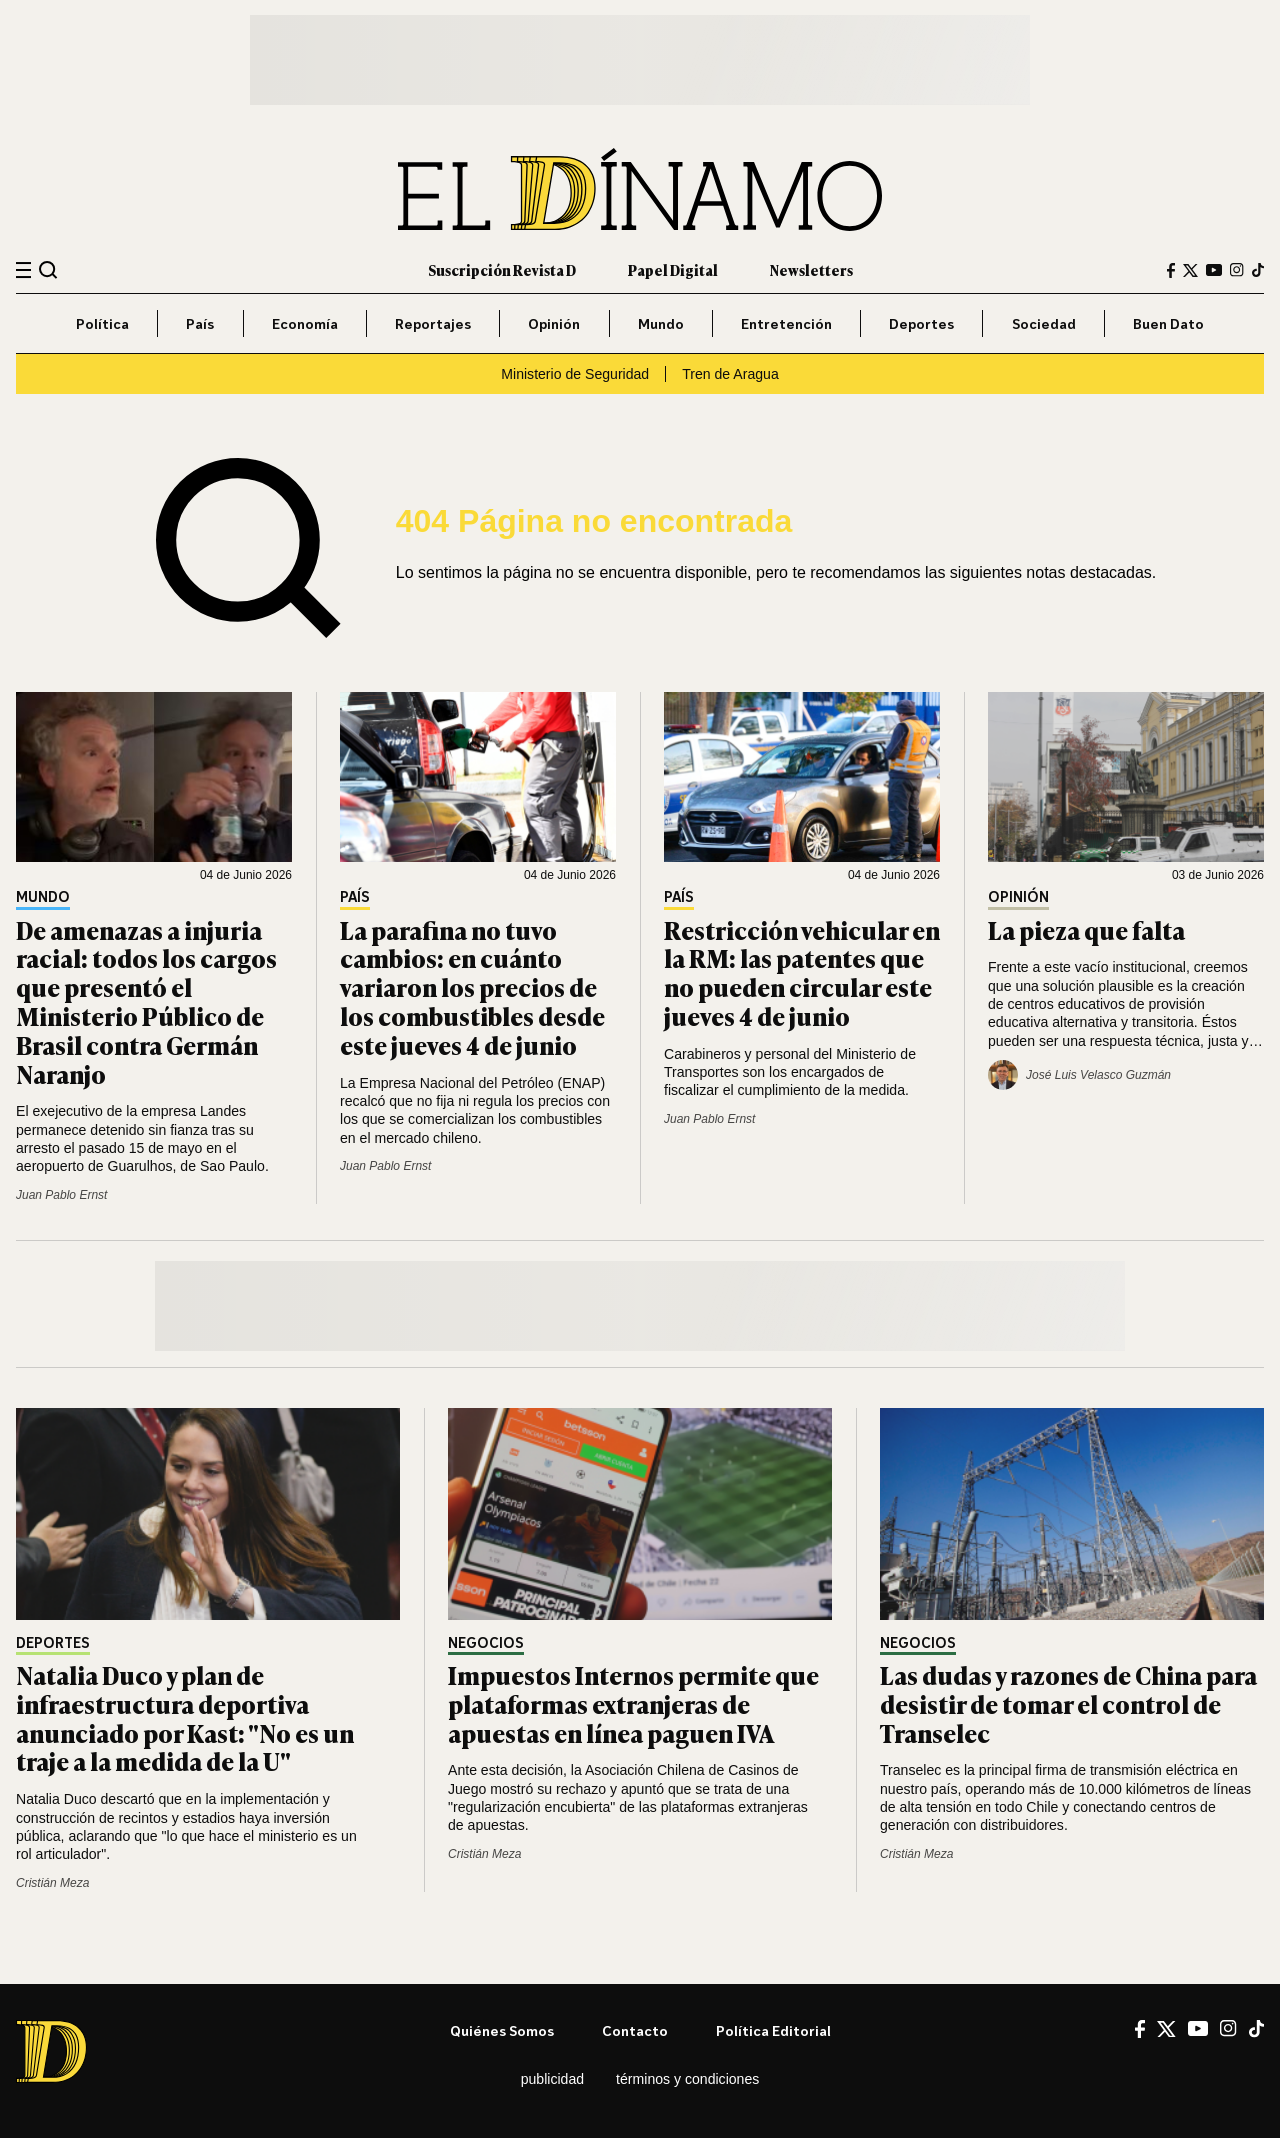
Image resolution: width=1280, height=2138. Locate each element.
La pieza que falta (1086, 929)
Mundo (661, 323)
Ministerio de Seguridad (575, 374)
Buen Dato (1168, 323)
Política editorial (773, 2030)
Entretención (786, 323)
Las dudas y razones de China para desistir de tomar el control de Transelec (1068, 1703)
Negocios (486, 1643)
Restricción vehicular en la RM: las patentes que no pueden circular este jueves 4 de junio (802, 972)
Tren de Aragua (730, 374)
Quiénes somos (502, 2030)
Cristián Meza (52, 1883)
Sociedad (1044, 323)
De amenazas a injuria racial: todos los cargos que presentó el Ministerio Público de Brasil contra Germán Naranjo (146, 1001)
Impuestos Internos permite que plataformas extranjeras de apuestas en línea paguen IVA (633, 1703)
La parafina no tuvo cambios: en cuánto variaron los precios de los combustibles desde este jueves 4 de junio (472, 987)
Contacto (635, 2030)
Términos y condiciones (687, 2079)
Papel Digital (673, 269)
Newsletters (811, 269)
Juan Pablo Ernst (61, 1195)
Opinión (554, 323)
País (200, 323)
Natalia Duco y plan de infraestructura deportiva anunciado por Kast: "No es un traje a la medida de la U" (185, 1717)
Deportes (921, 323)
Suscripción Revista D (502, 269)
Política (102, 323)
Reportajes (433, 323)
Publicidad (552, 2079)
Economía (305, 323)
